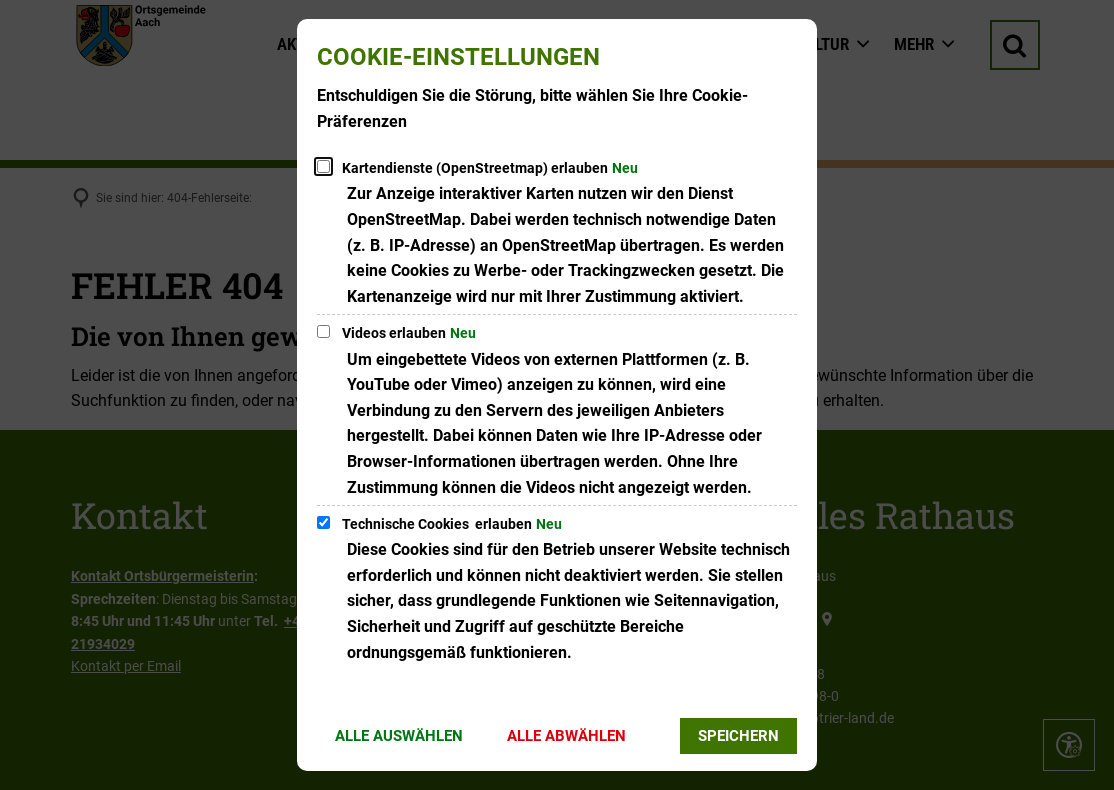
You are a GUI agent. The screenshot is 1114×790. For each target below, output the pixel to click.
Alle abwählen (566, 736)
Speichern (738, 736)
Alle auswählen (399, 736)
